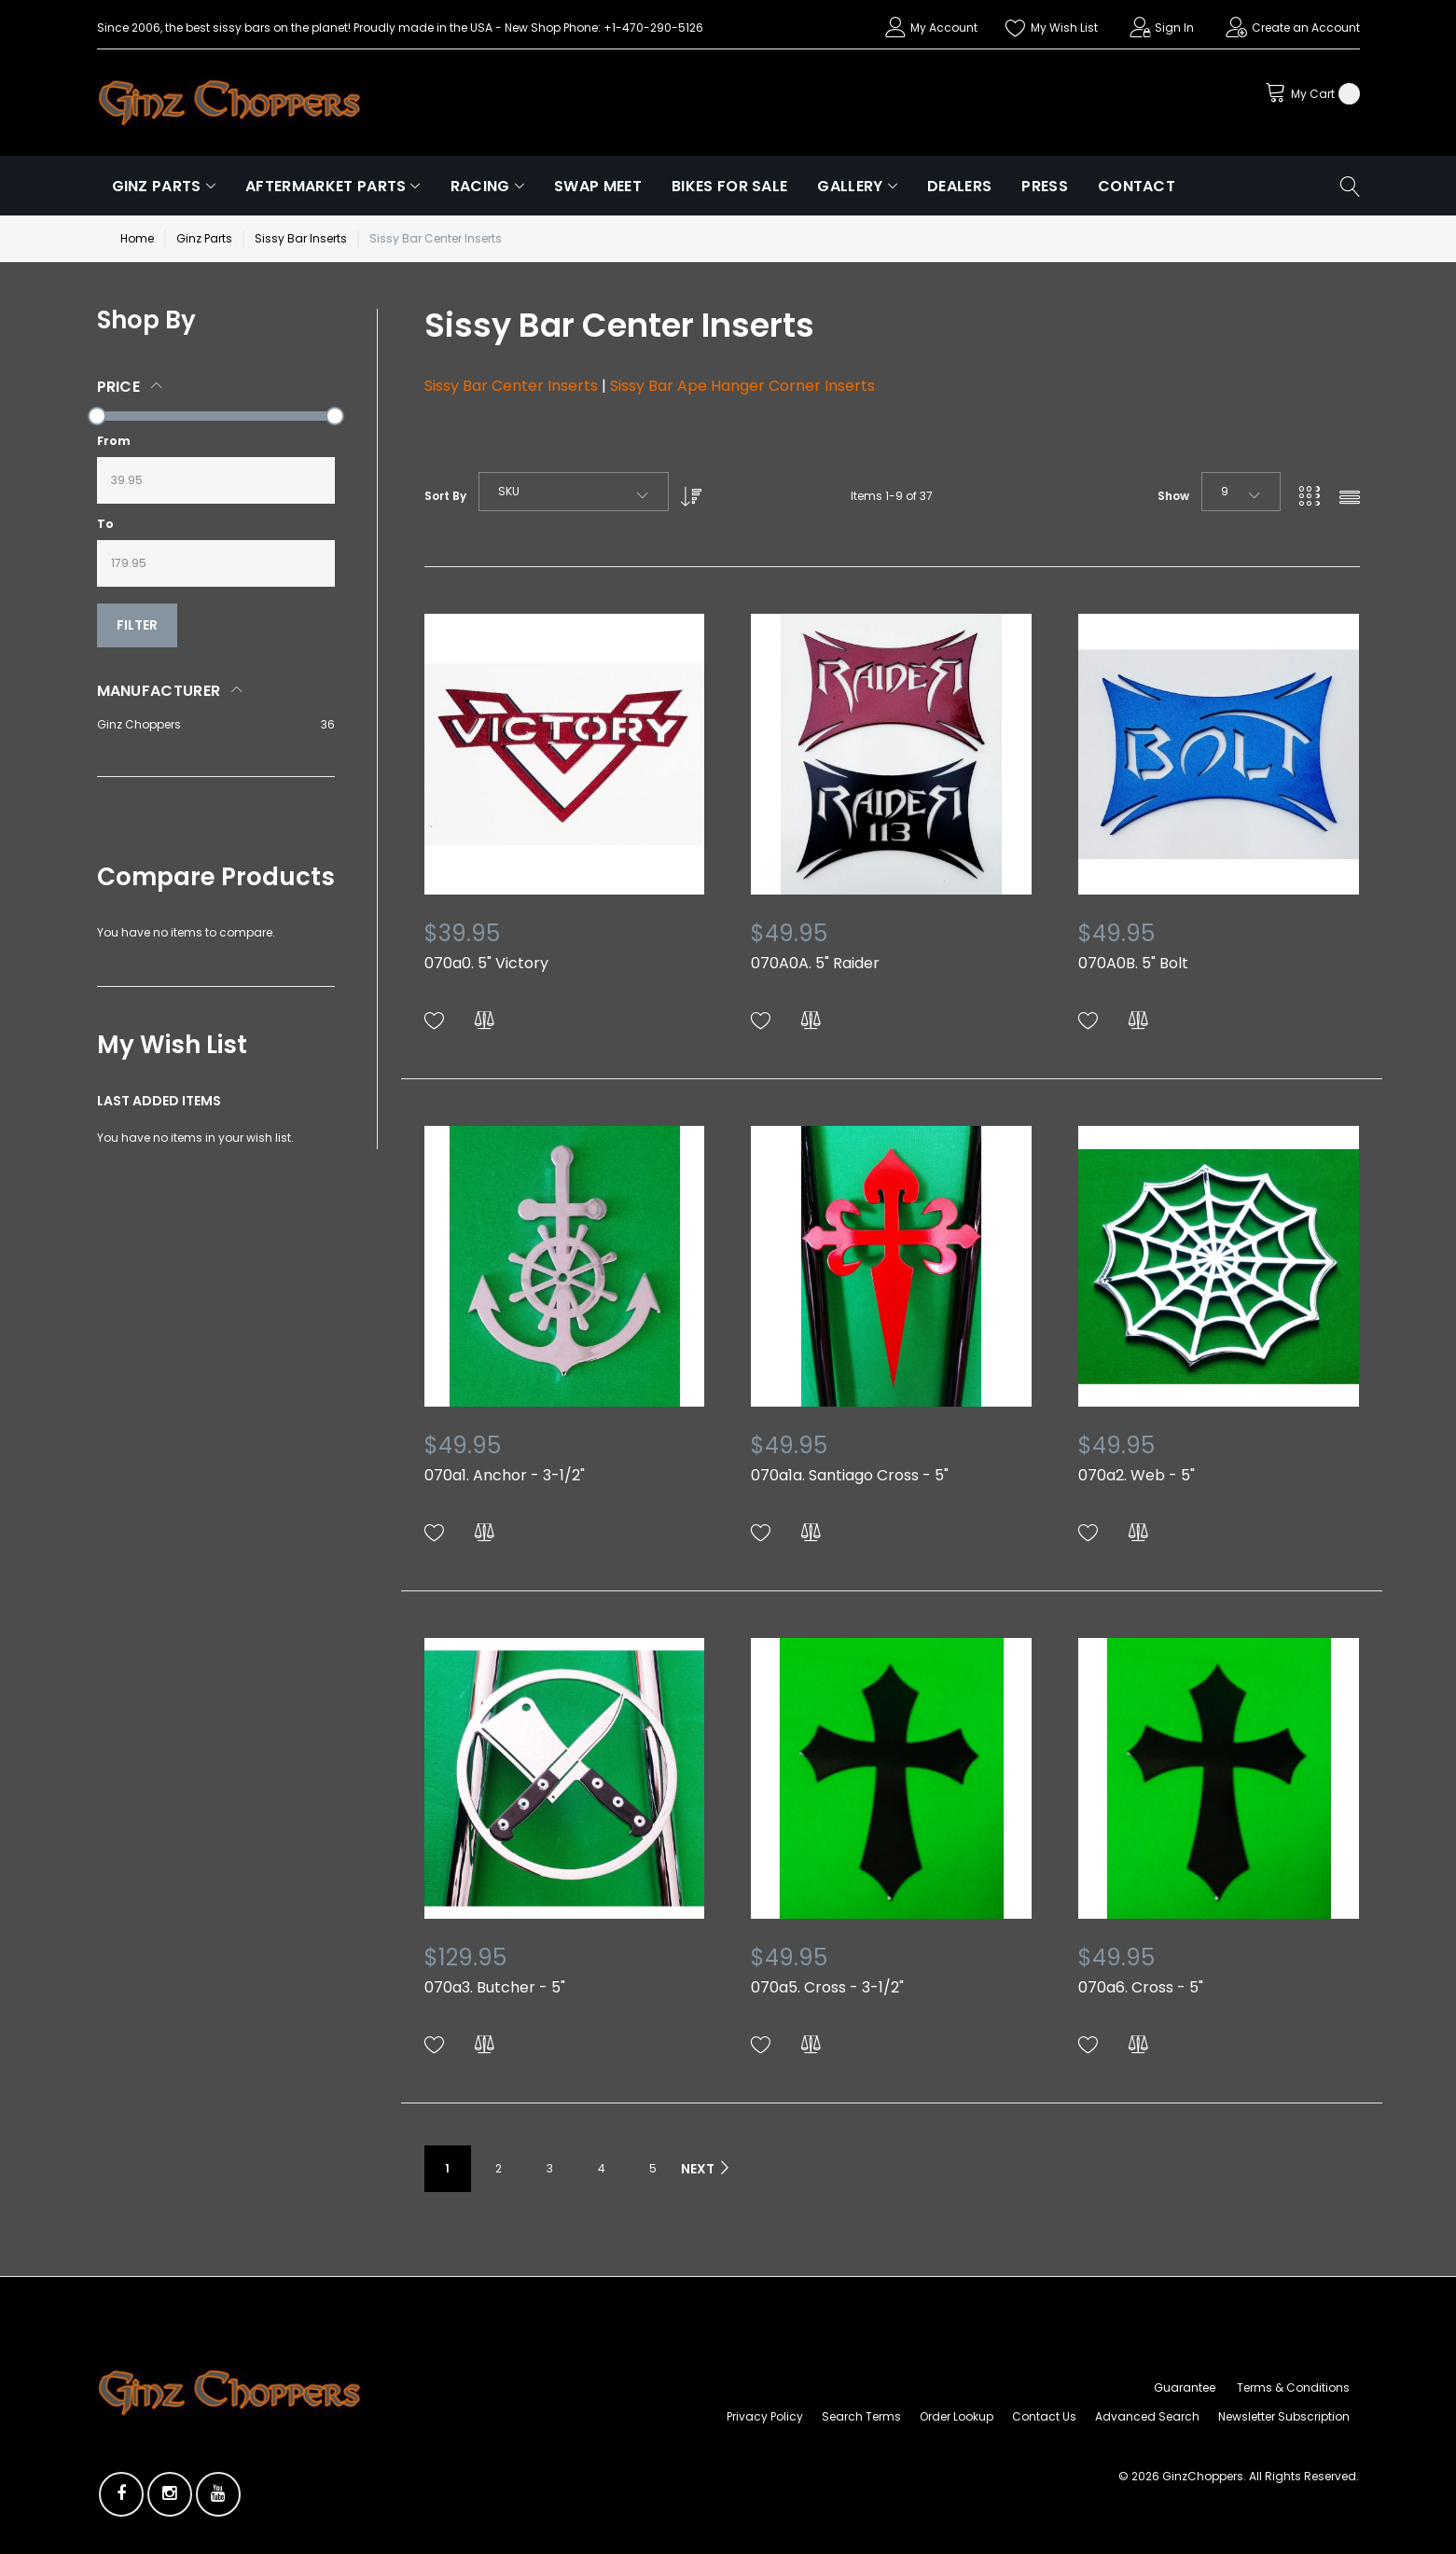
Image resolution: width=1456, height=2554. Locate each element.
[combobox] (573, 491)
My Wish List (1064, 27)
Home (137, 238)
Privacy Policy (765, 2416)
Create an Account (1306, 27)
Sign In (1174, 27)
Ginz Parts (204, 238)
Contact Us (1044, 2416)
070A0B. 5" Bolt (1133, 963)
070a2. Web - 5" (1136, 1475)
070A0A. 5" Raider (815, 963)
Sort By (445, 496)
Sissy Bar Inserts (301, 238)
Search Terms (861, 2416)
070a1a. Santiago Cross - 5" (850, 1475)
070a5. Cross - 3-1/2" (827, 1987)
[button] (434, 1021)
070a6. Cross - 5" (1140, 1987)
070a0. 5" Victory (486, 963)
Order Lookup (956, 2416)
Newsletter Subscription (1284, 2416)
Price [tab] (119, 386)
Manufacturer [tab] (159, 690)
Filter (137, 625)
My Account (944, 27)
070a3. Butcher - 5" (494, 1987)
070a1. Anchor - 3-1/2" (504, 1475)
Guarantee (1184, 2387)
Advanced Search (1147, 2416)
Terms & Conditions (1293, 2387)
